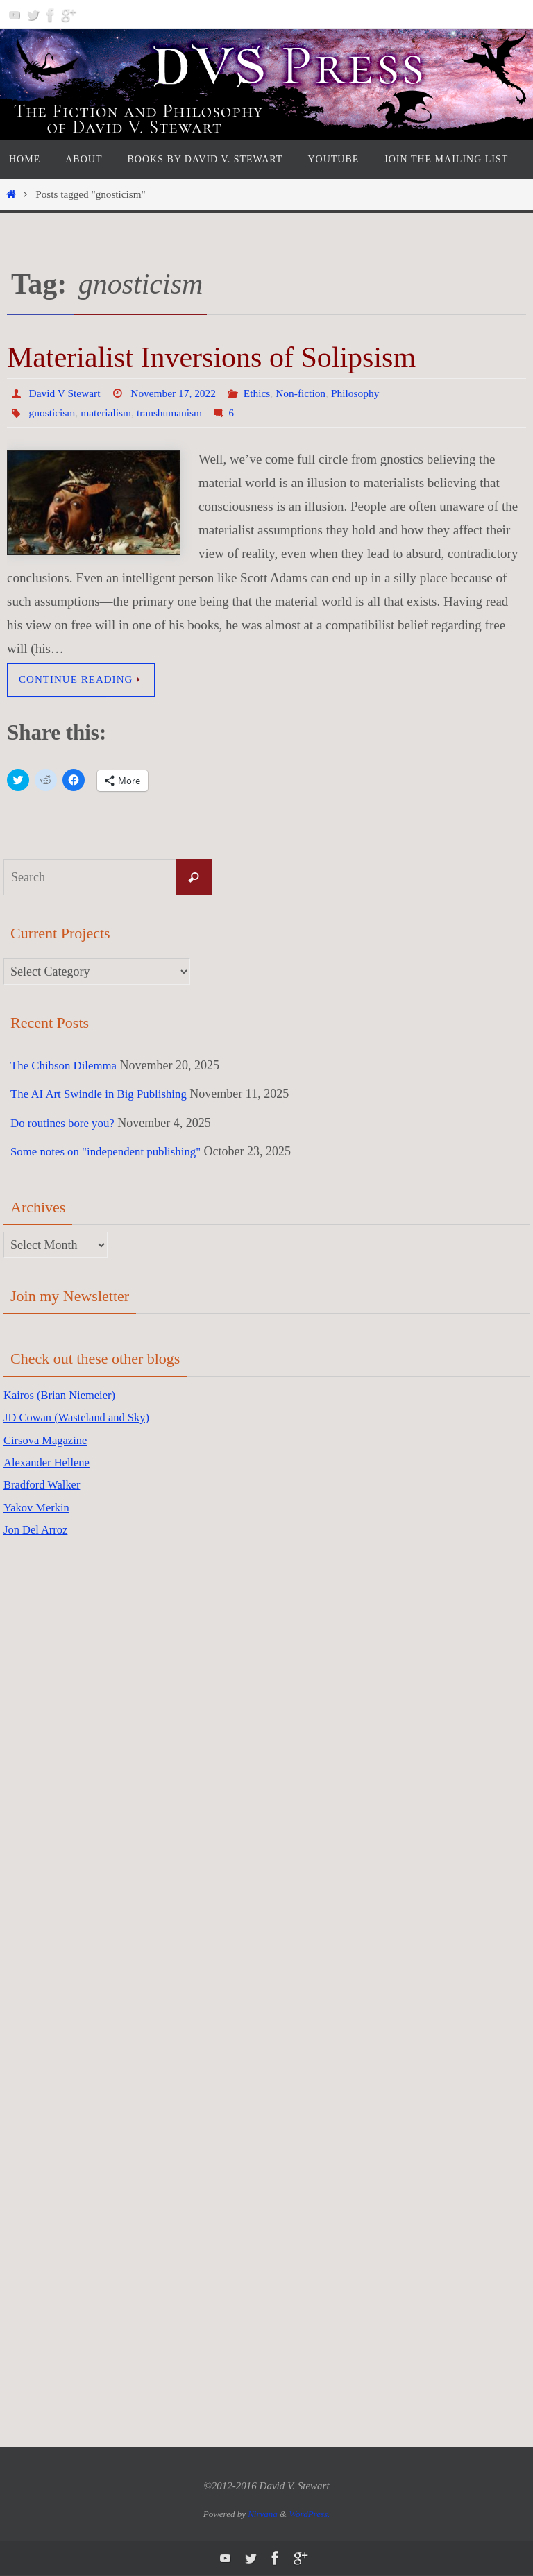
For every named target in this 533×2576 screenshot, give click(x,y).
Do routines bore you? (65, 1123)
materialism (109, 412)
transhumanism (174, 412)
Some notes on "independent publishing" (112, 1152)
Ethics (264, 393)
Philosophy (365, 393)
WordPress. (309, 2514)
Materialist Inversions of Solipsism (211, 357)
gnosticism (53, 412)
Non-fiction (309, 393)
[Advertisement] (59, 1770)
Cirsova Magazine (48, 1440)
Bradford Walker (45, 1485)
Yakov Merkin (39, 1507)
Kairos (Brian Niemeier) (64, 1395)
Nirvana (263, 2514)
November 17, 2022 (177, 393)
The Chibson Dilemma (67, 1065)
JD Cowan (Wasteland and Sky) (83, 1418)
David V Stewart (66, 393)
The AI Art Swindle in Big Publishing (104, 1094)
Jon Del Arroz (38, 1529)
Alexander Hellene (50, 1462)
